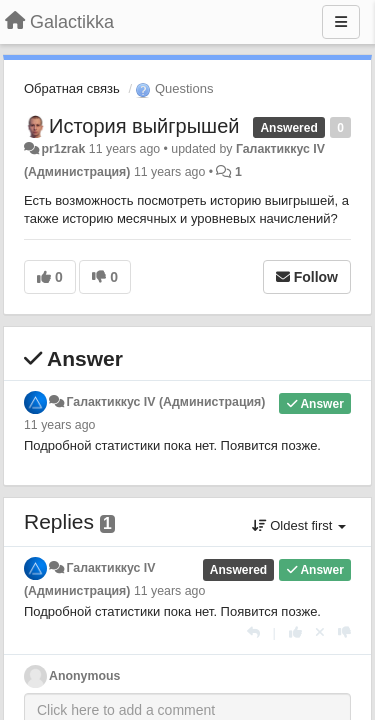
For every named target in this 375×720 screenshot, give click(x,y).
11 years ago (59, 425)
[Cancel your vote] (320, 632)
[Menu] (341, 22)
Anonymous (84, 676)
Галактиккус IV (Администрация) (165, 402)
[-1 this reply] (344, 632)
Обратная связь (72, 88)
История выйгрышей (144, 126)
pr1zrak (63, 149)
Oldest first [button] (299, 525)
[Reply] (253, 632)
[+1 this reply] (295, 632)
